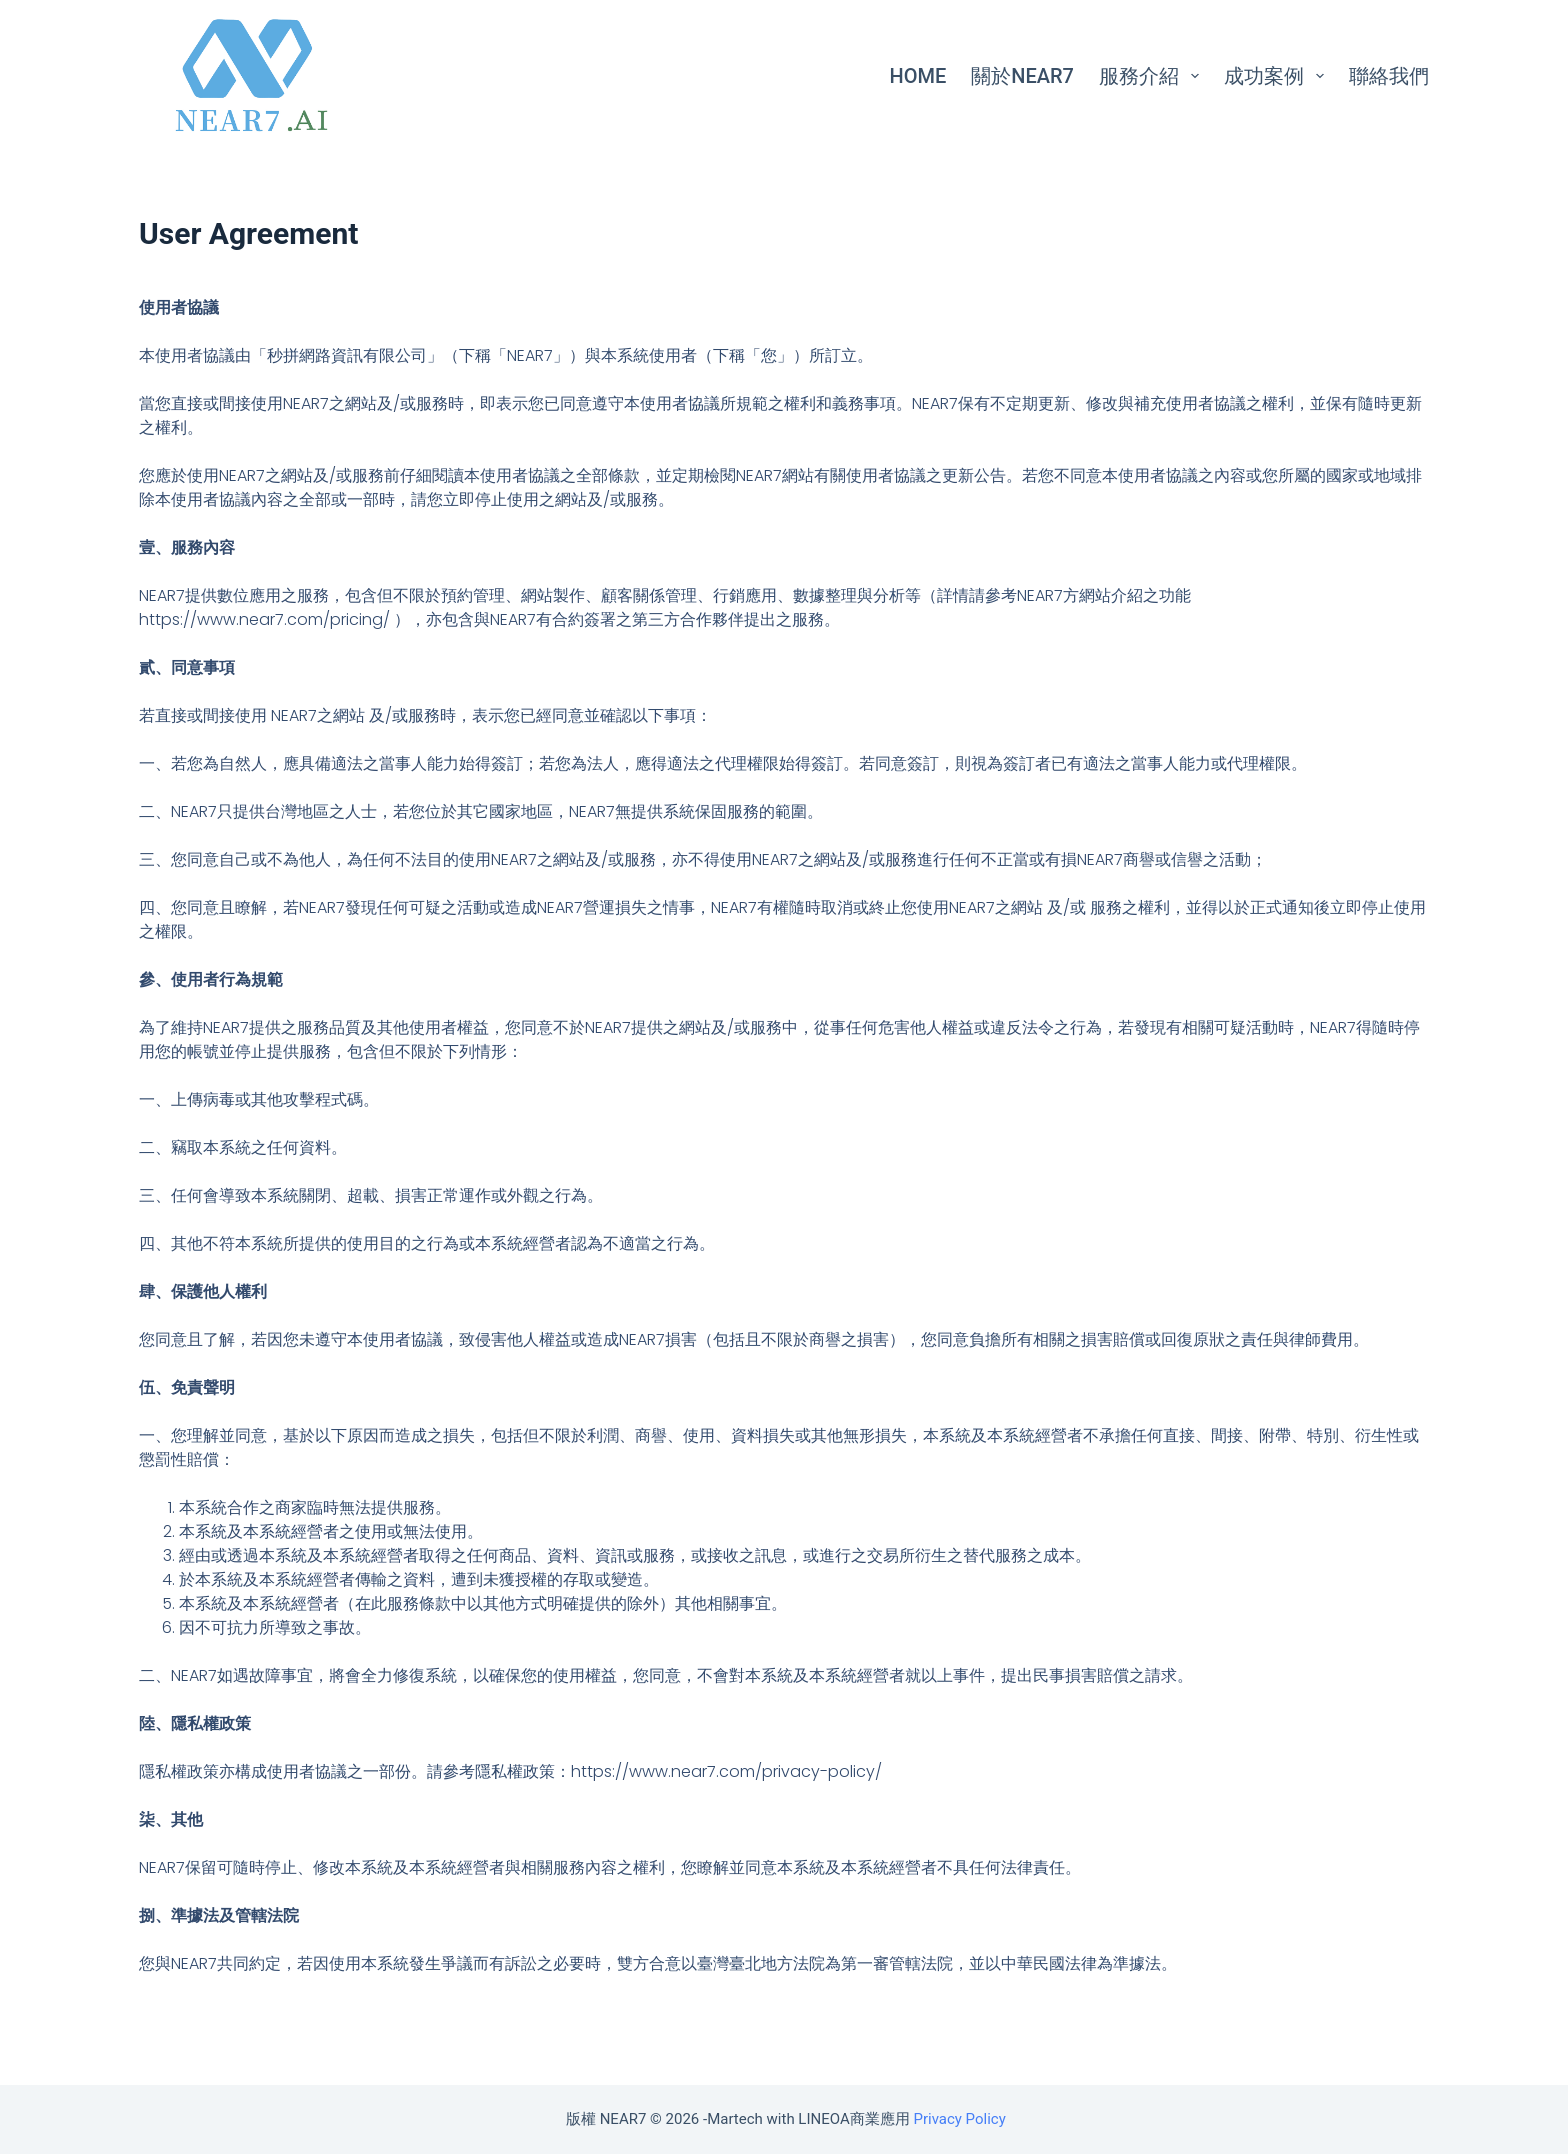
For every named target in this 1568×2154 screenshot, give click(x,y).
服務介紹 (1153, 76)
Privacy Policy (959, 2119)
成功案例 (1278, 76)
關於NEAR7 (1022, 76)
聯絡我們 (1389, 76)
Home (918, 76)
